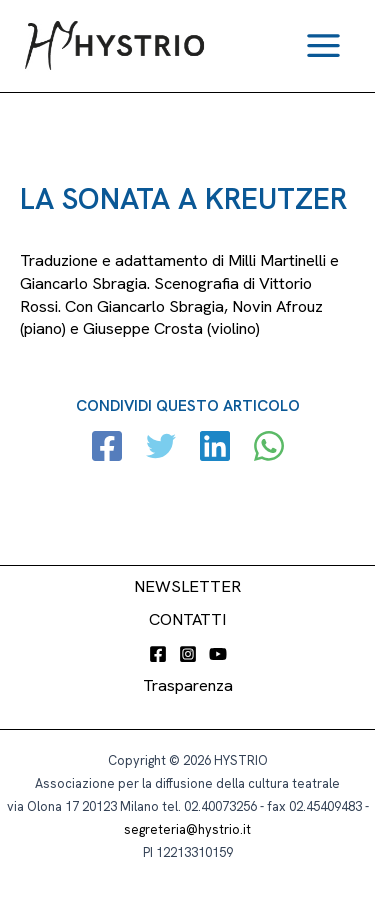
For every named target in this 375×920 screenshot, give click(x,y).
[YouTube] (218, 654)
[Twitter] (161, 448)
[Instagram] (188, 654)
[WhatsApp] (269, 448)
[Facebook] (107, 448)
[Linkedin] (215, 448)
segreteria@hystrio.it (187, 829)
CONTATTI (187, 619)
